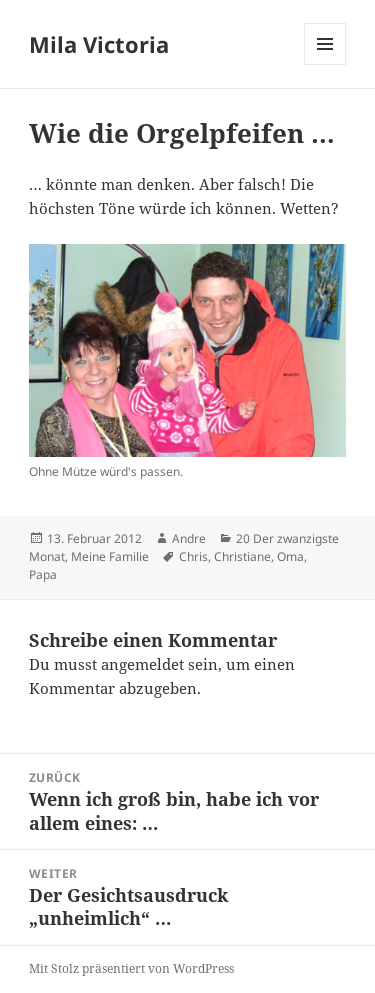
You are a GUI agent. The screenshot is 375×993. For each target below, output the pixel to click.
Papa (43, 574)
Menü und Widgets (325, 64)
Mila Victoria (99, 44)
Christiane (242, 556)
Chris (193, 556)
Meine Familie (110, 556)
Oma (290, 556)
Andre (189, 538)
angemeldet (142, 664)
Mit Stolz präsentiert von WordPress (131, 968)
